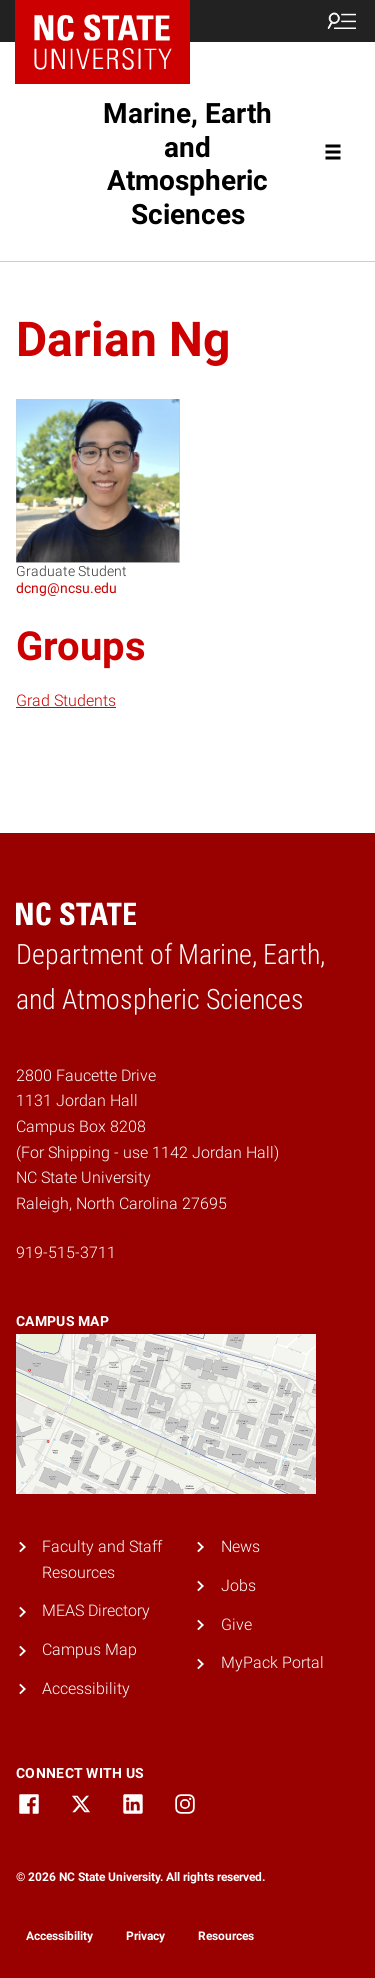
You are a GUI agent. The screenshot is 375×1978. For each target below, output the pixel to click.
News (240, 1546)
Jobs (238, 1585)
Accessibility (86, 1688)
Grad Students (66, 700)
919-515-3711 (66, 1252)
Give (236, 1624)
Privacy (145, 1936)
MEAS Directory (96, 1610)
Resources (226, 1936)
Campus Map (89, 1649)
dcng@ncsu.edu (66, 588)
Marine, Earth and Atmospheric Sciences (187, 164)
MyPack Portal (272, 1662)
